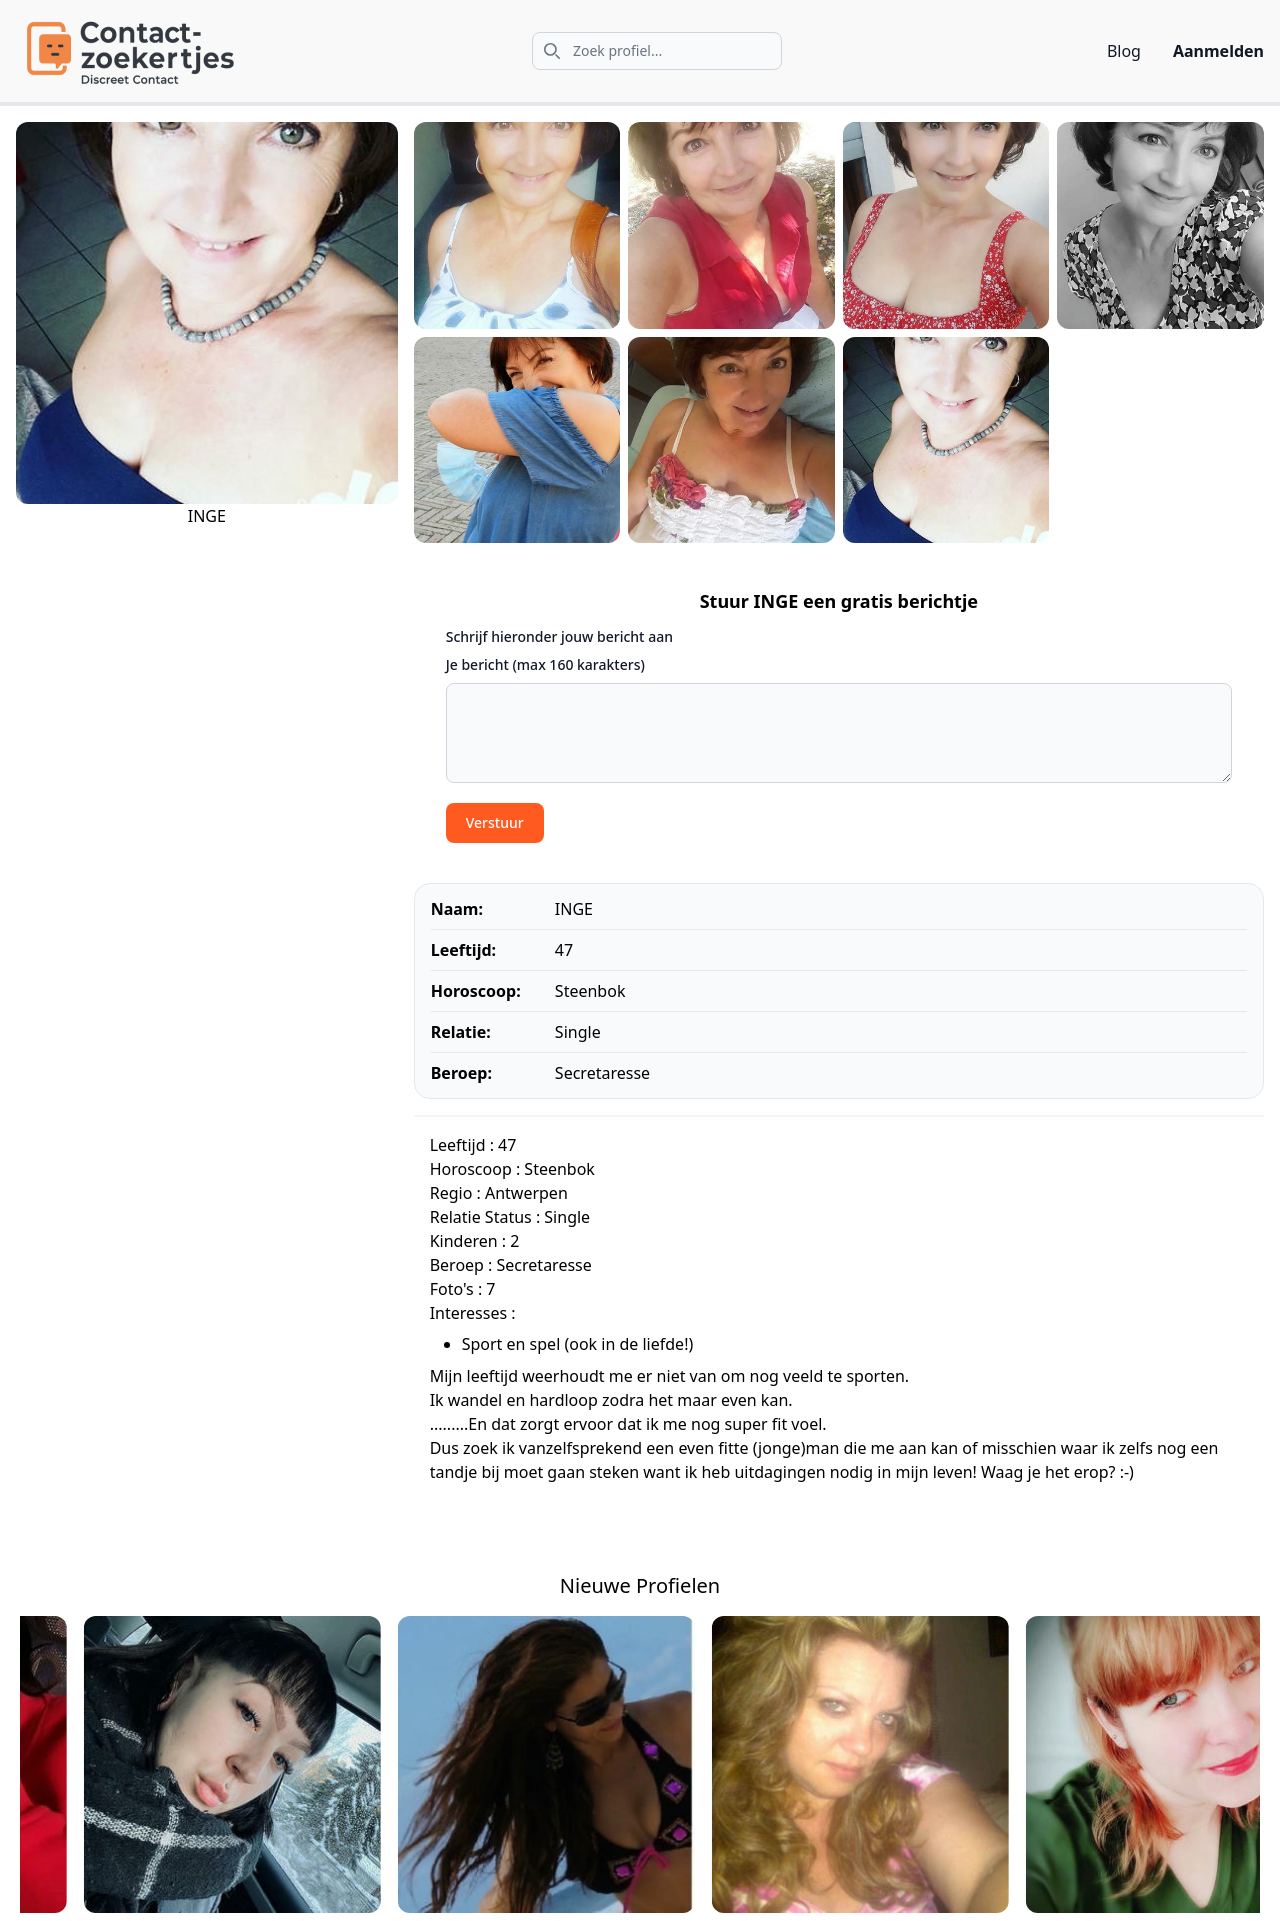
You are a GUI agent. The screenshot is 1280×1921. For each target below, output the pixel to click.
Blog (1124, 51)
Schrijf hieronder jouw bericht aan (559, 636)
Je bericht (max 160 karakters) (545, 664)
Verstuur (495, 822)
